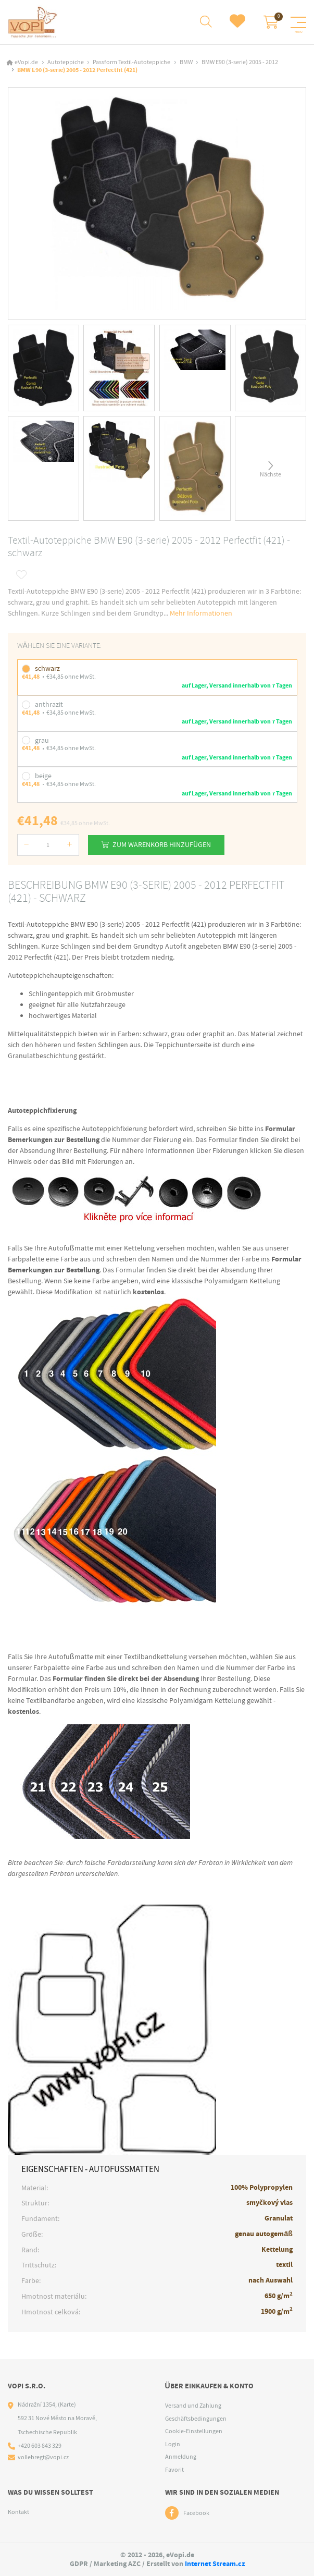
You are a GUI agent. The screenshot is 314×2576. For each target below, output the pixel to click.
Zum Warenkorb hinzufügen (163, 844)
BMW (186, 62)
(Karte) (67, 2405)
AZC (134, 2564)
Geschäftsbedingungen (196, 2418)
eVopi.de (26, 62)
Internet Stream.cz (215, 2564)
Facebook (196, 2513)
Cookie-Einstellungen (193, 2431)
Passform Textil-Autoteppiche (131, 62)
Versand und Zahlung (193, 2406)
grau (42, 739)
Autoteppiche (65, 62)
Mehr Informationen (201, 612)
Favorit (174, 2469)
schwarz (47, 667)
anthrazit (49, 703)
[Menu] (298, 22)
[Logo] (33, 22)
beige (43, 775)
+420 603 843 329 (39, 2445)
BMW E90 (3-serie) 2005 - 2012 (240, 62)
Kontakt (18, 2512)
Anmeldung (180, 2457)
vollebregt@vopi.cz (43, 2457)
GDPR (79, 2564)
